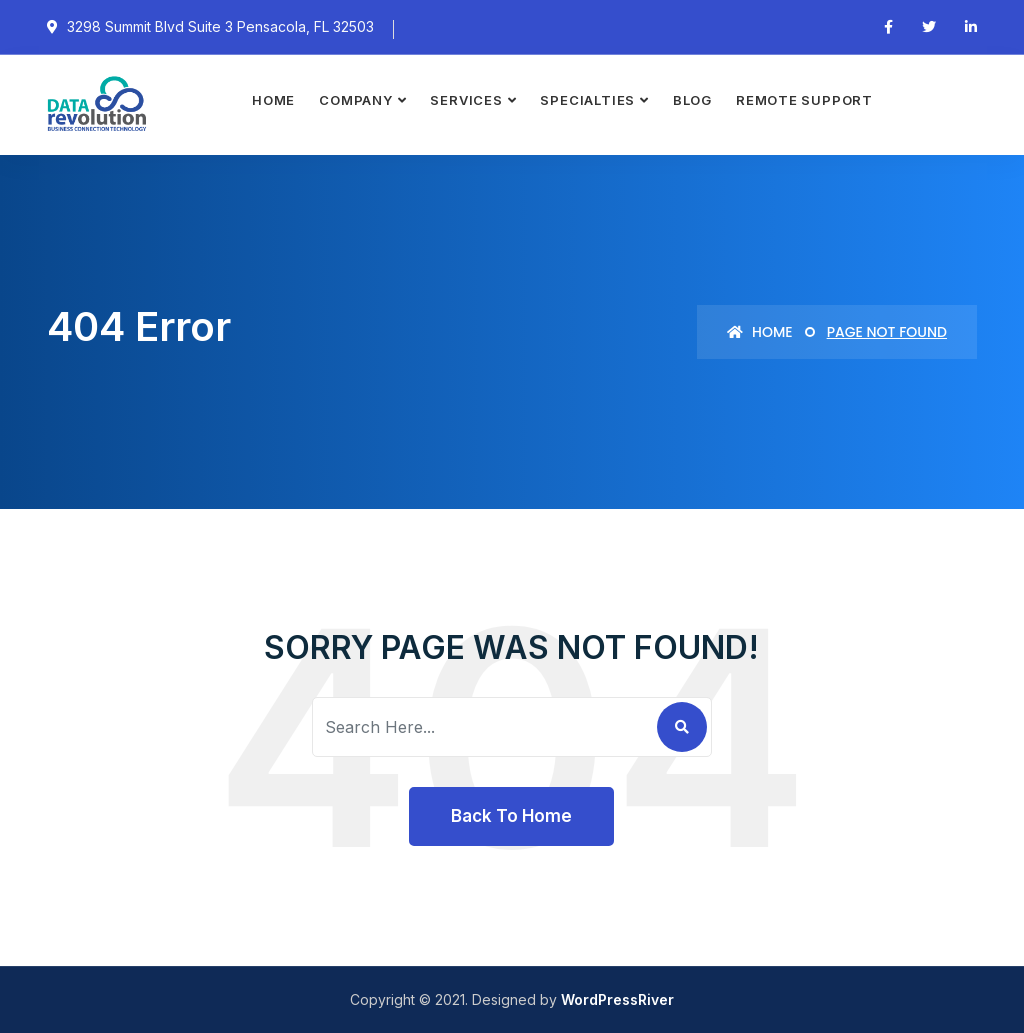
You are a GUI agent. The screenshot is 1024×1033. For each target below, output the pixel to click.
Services (466, 100)
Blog (692, 100)
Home (273, 100)
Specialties (587, 100)
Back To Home (511, 816)
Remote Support (804, 100)
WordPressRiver (617, 999)
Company (355, 100)
